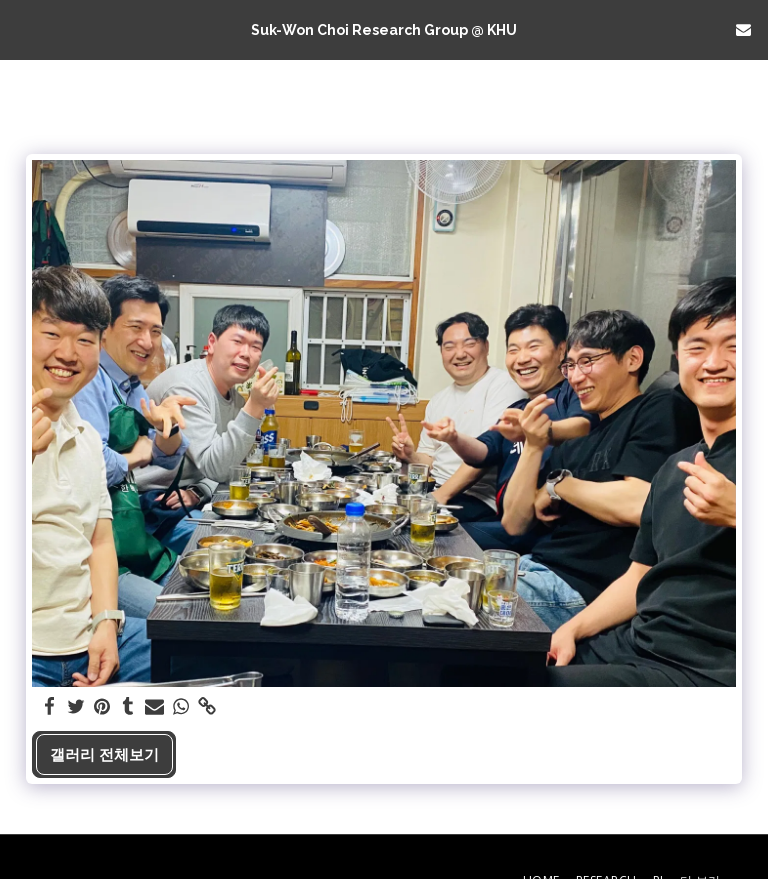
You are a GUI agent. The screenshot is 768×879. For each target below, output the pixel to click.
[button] (22, 28)
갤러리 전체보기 (104, 754)
